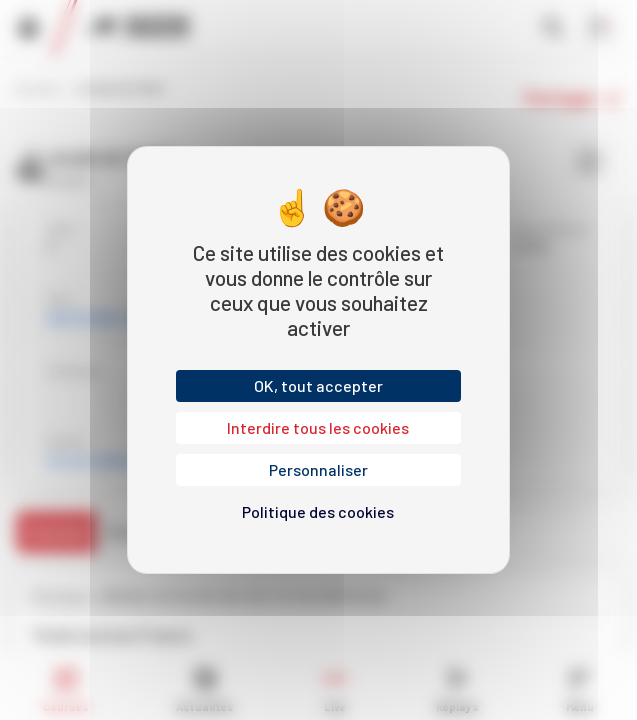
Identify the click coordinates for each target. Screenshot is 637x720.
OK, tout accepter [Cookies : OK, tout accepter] (318, 385)
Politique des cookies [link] (318, 511)
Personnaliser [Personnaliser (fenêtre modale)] (318, 469)
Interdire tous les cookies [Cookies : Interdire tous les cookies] (318, 427)
